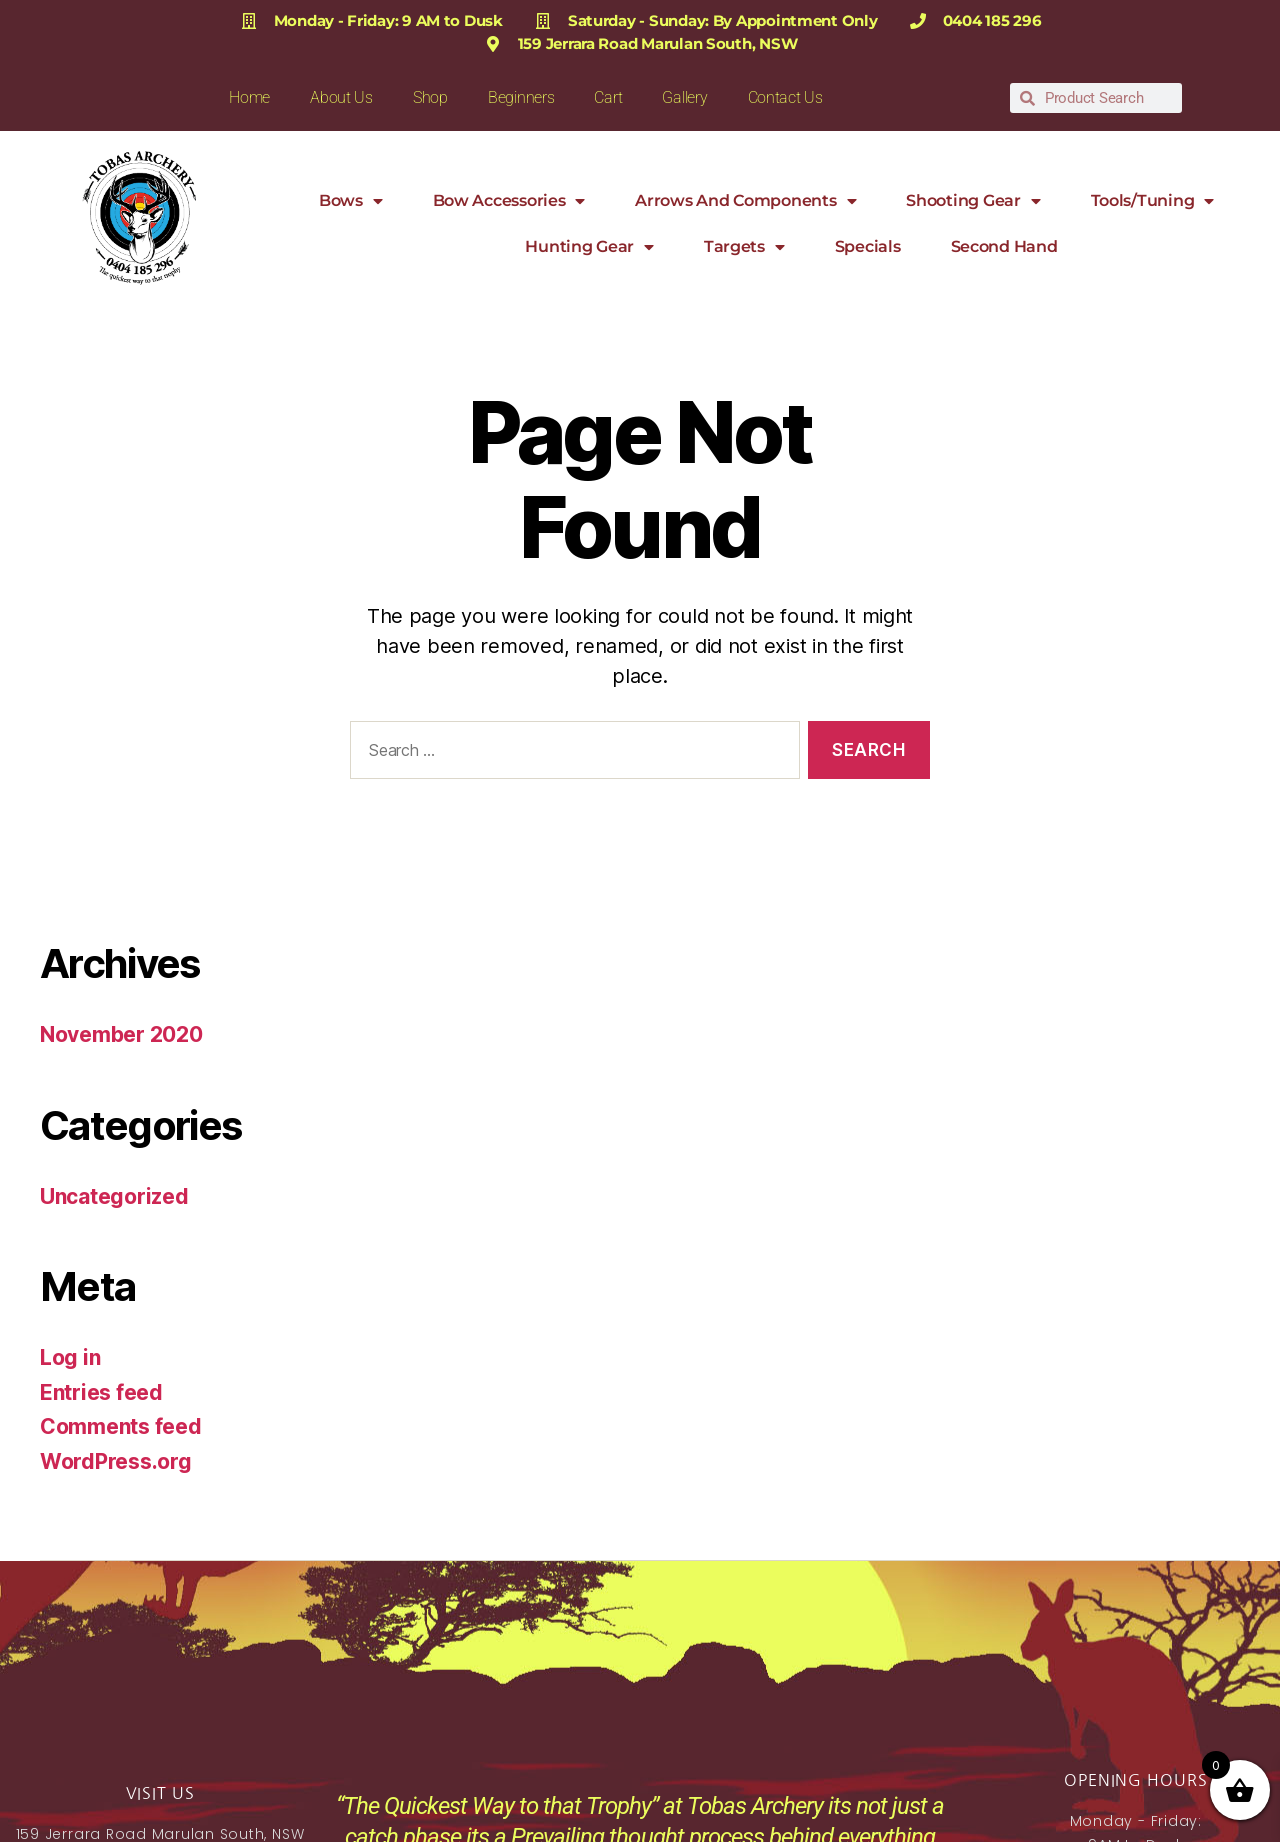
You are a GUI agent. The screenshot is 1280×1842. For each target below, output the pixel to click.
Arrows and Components (745, 201)
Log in (70, 1357)
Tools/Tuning (1153, 201)
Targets (744, 247)
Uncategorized (114, 1196)
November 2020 (121, 1034)
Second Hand (1004, 246)
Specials (868, 246)
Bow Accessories (509, 201)
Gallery (684, 97)
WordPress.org (116, 1461)
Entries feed (101, 1392)
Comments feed (121, 1426)
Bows (351, 201)
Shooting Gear (973, 201)
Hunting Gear (589, 247)
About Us (341, 97)
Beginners (521, 97)
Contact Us (785, 97)
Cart (608, 97)
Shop (430, 97)
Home (249, 97)
